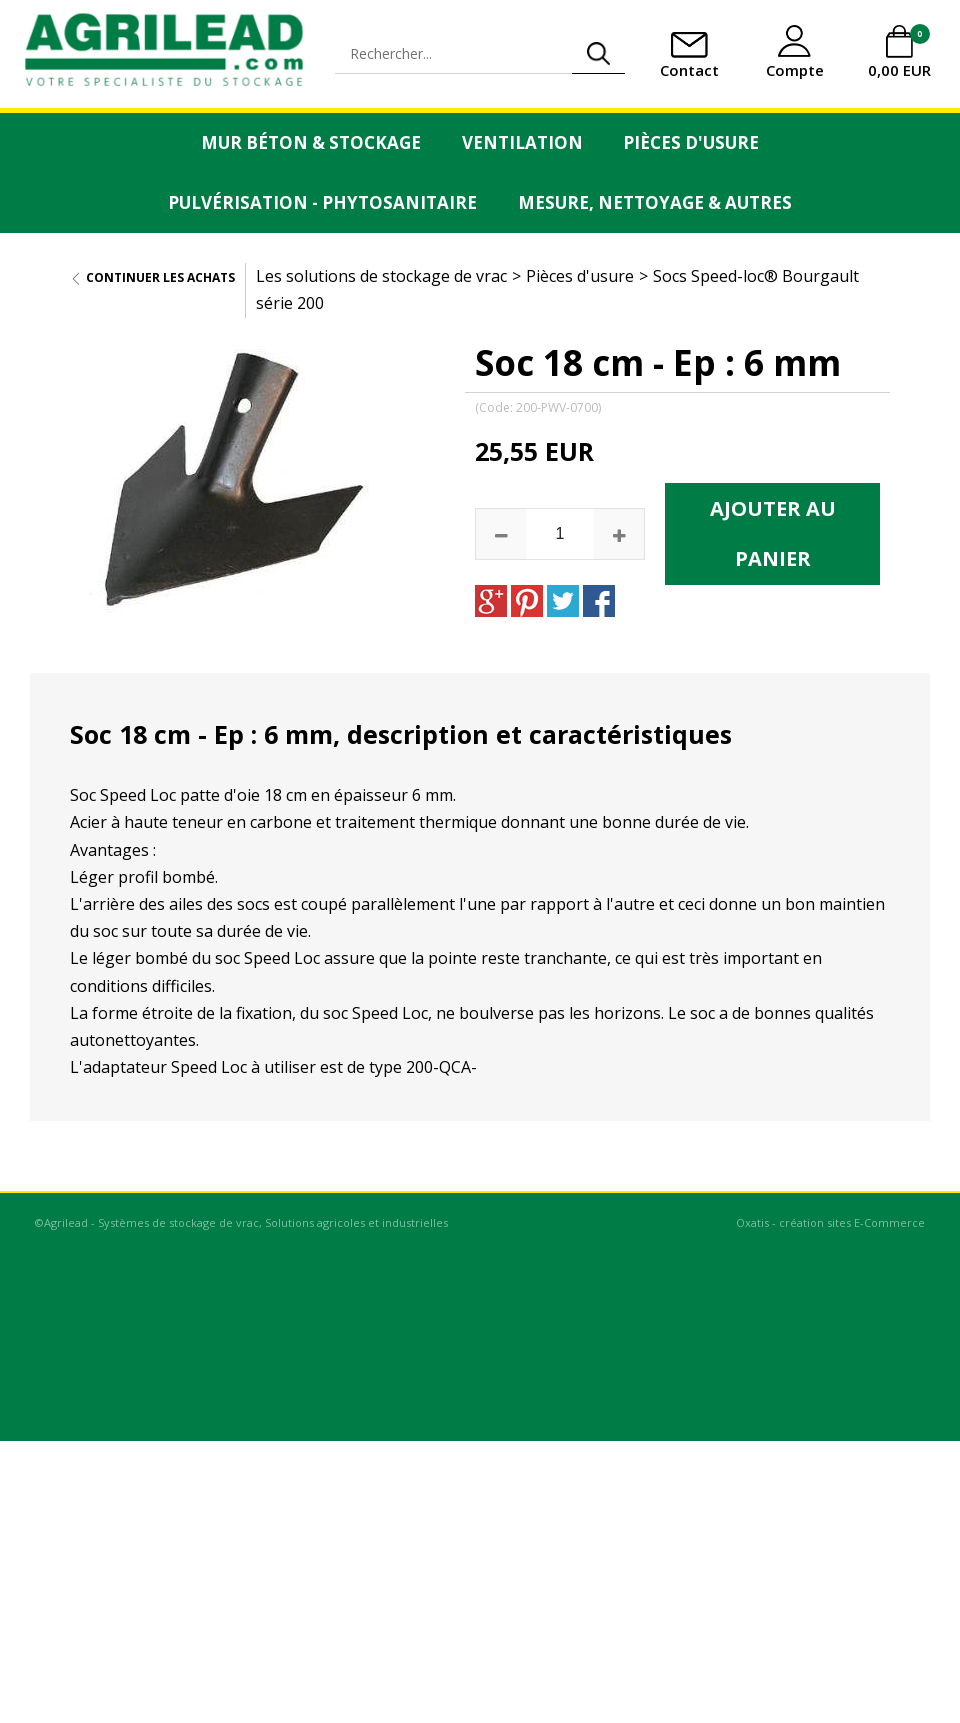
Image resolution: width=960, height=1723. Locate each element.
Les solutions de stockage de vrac (381, 276)
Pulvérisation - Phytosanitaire (322, 202)
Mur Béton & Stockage (311, 142)
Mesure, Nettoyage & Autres (655, 202)
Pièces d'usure (691, 142)
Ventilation (522, 142)
